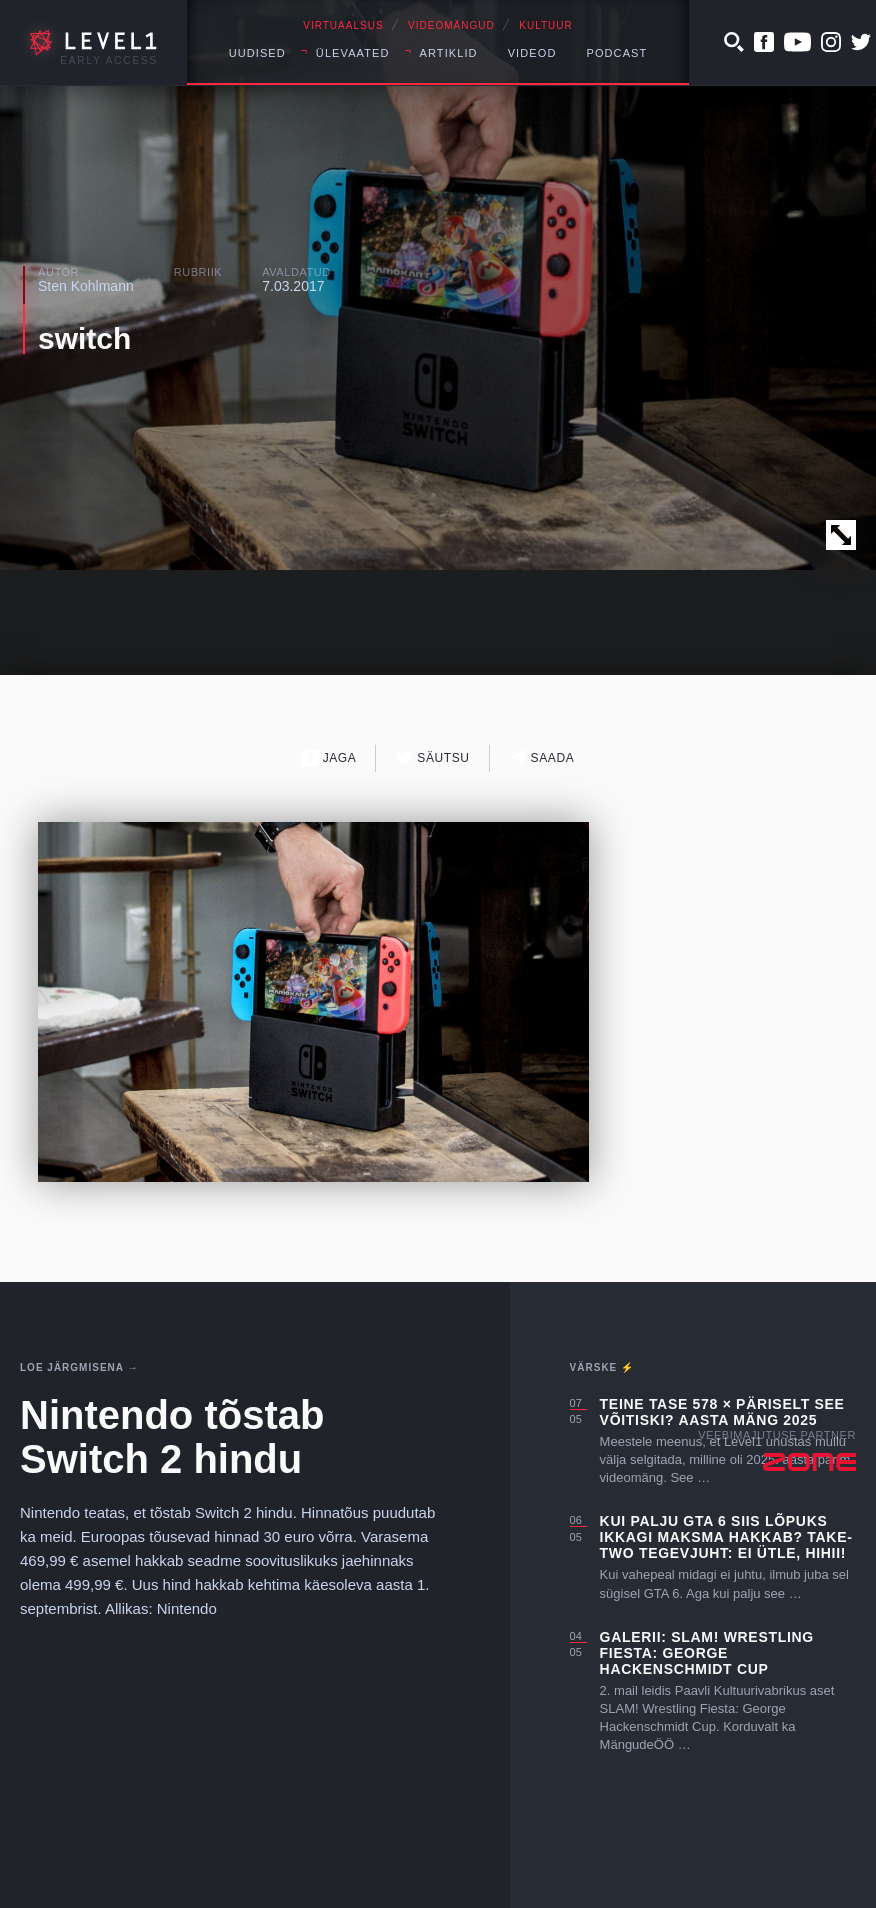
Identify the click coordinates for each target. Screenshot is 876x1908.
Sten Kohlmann (86, 286)
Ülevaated (353, 53)
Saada (542, 757)
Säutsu (432, 757)
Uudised (257, 53)
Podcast (616, 53)
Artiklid (449, 53)
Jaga (329, 757)
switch (84, 338)
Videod (532, 53)
